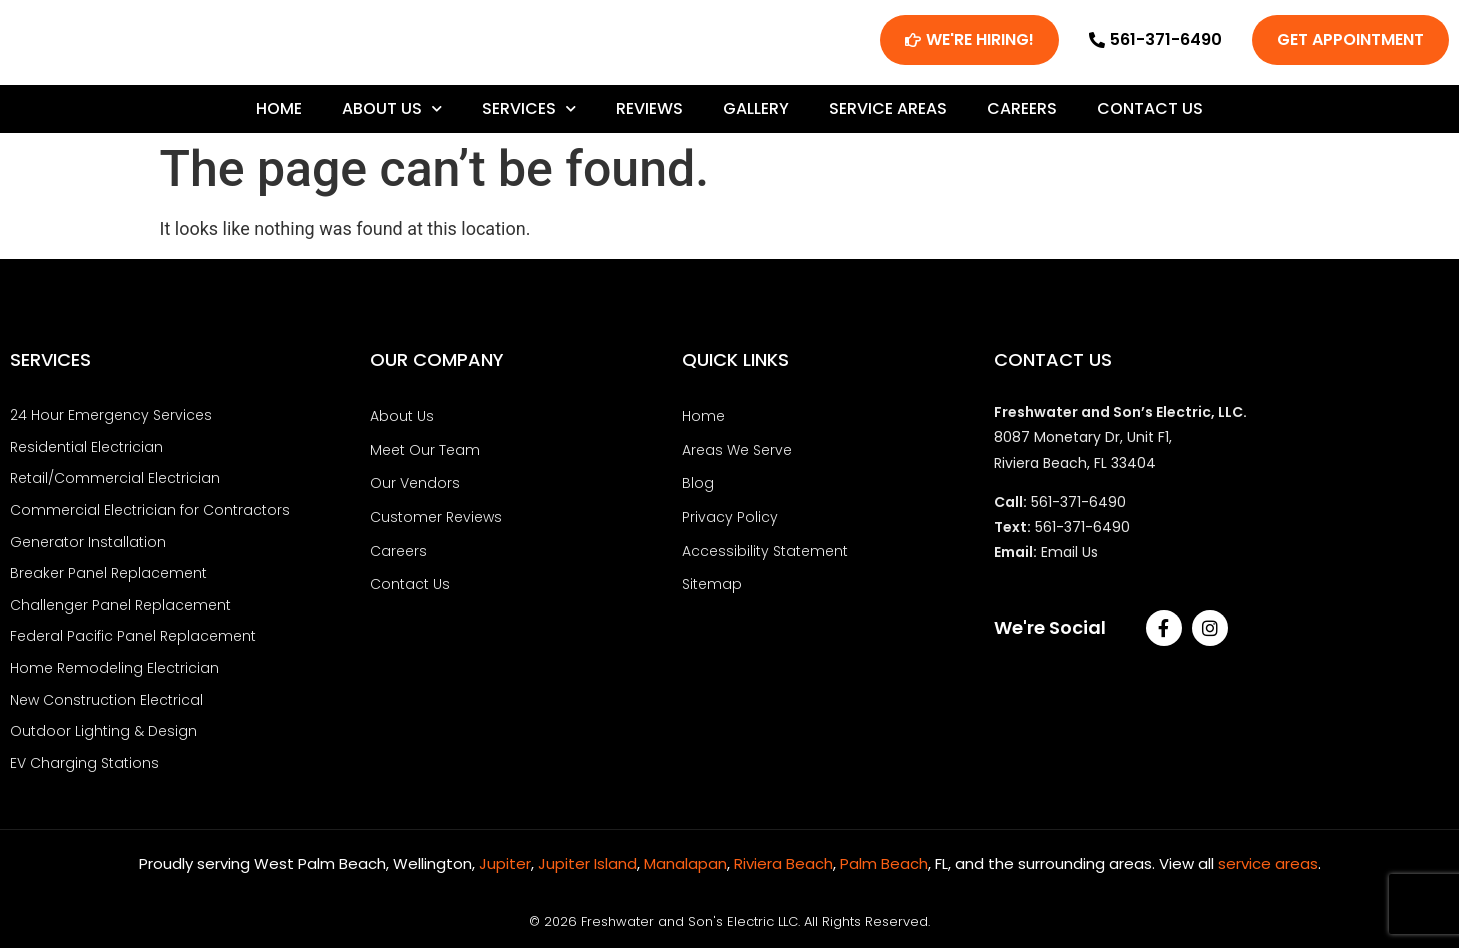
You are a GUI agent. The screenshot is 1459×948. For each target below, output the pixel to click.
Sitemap (712, 587)
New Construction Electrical (106, 699)
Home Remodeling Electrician (114, 668)
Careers (1022, 114)
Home (279, 114)
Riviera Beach (783, 860)
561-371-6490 (1078, 509)
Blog (698, 488)
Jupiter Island (587, 860)
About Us (392, 114)
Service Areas (888, 114)
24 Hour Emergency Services (111, 422)
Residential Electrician (86, 453)
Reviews (649, 114)
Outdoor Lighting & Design (103, 730)
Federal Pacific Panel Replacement (133, 637)
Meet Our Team (425, 456)
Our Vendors (415, 488)
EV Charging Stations (84, 761)
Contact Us (1150, 114)
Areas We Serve (737, 456)
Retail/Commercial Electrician (115, 483)
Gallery (756, 114)
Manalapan (685, 860)
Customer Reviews (436, 521)
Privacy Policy (730, 521)
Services (529, 114)
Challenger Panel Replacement (120, 607)
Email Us (1069, 559)
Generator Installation (88, 545)
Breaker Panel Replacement (108, 576)
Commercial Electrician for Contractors (150, 514)
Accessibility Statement (765, 554)
